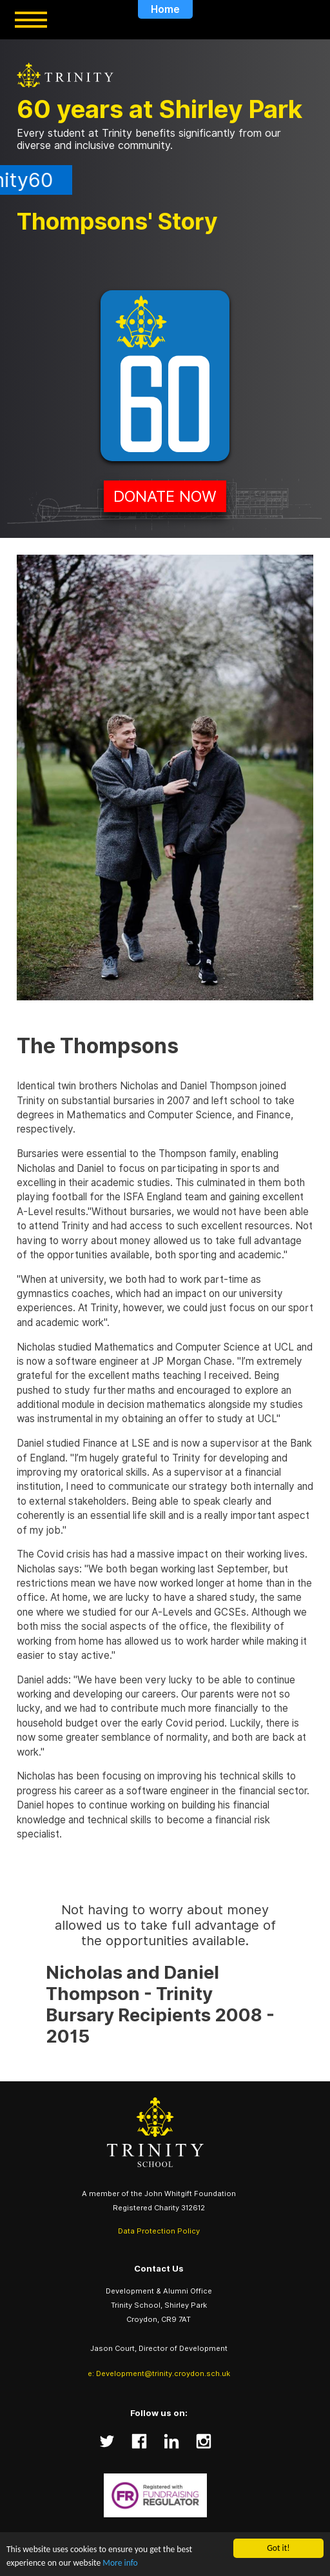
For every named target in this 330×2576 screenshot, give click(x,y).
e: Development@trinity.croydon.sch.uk (159, 2373)
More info (119, 2562)
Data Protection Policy (159, 2230)
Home (165, 9)
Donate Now (165, 496)
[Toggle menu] (31, 19)
